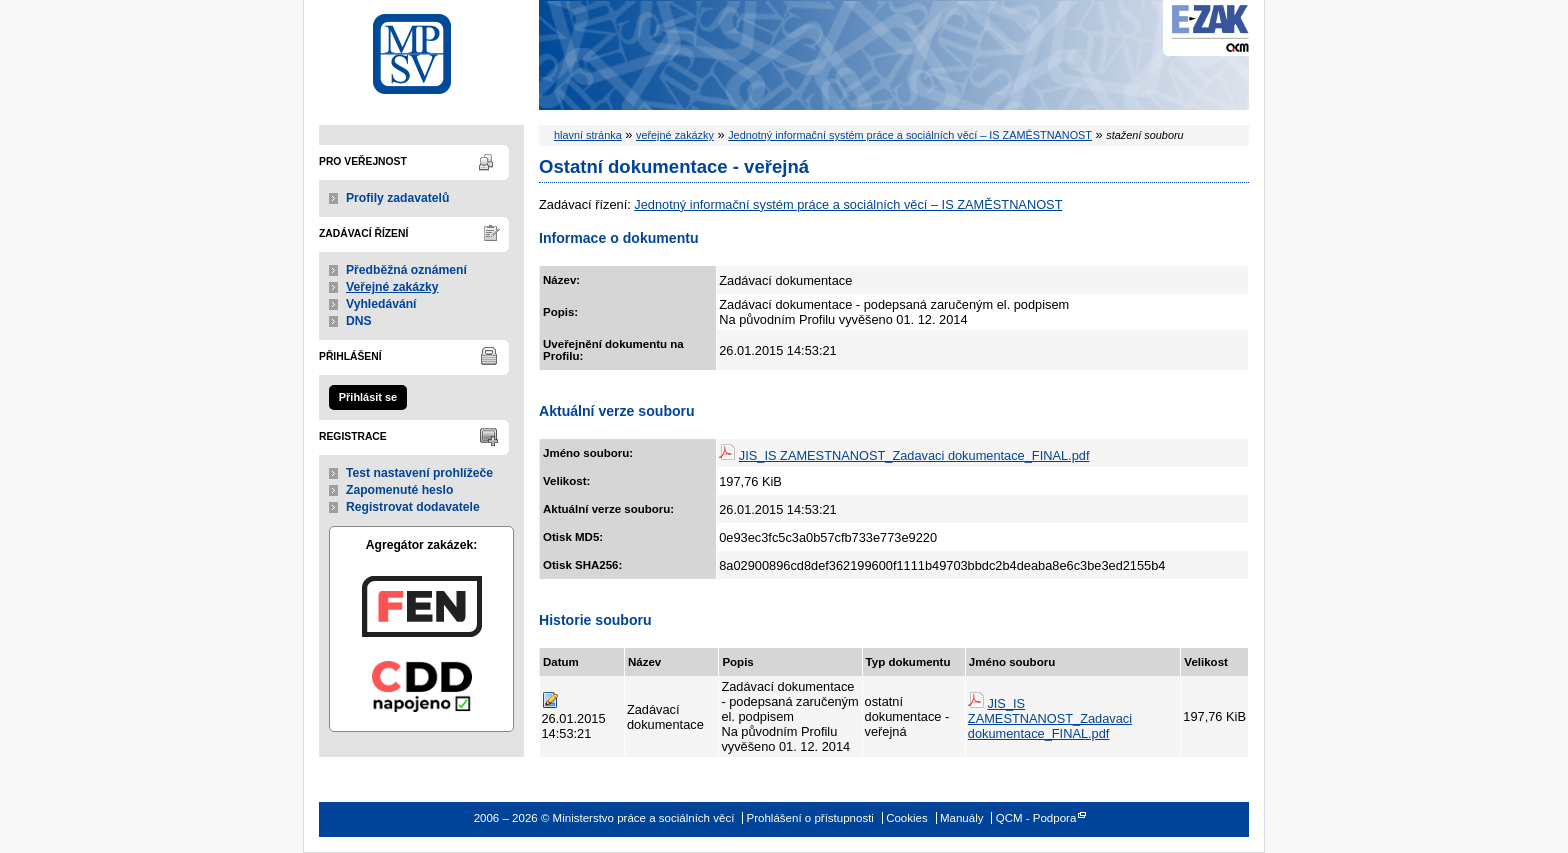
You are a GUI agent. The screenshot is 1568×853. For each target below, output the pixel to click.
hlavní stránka (588, 135)
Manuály (962, 818)
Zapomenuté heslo (399, 490)
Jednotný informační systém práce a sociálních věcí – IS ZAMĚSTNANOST (910, 135)
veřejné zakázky (675, 135)
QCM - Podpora (1036, 818)
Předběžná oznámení (406, 270)
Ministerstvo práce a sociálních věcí (421, 48)
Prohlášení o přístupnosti (810, 818)
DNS (359, 321)
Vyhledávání (381, 304)
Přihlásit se (368, 397)
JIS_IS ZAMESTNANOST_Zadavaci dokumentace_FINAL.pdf (914, 455)
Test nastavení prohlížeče (419, 473)
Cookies (907, 818)
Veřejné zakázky (392, 287)
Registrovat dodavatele (413, 507)
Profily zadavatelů (397, 198)
